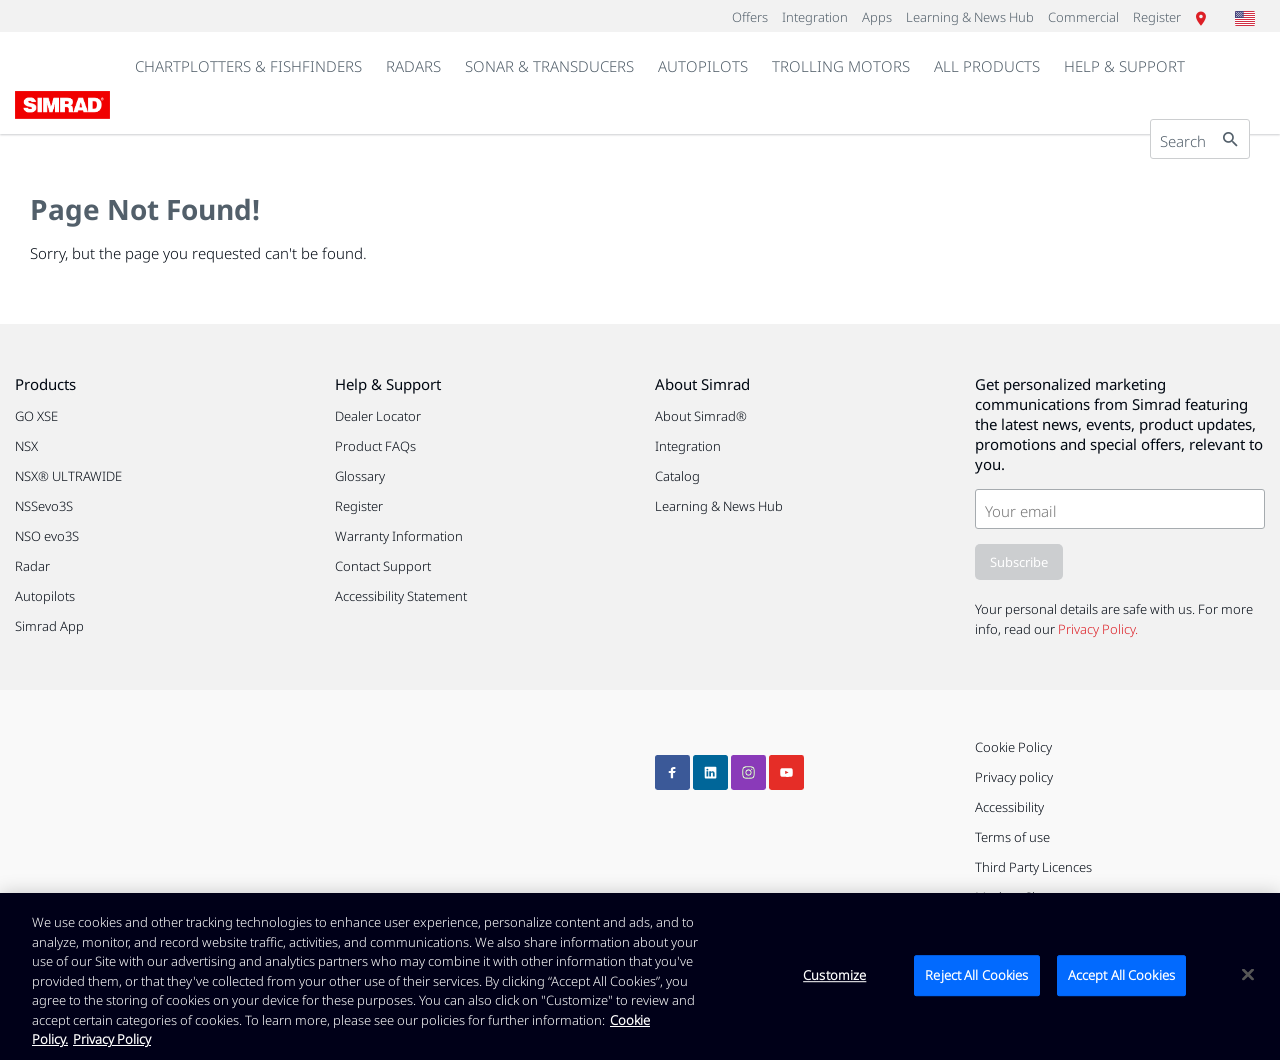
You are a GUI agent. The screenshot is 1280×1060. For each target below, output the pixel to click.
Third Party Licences (1033, 867)
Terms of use (1012, 837)
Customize (834, 975)
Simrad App (49, 626)
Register (359, 506)
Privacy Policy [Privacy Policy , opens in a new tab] (112, 1039)
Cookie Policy (1013, 747)
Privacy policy (1014, 777)
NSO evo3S (47, 536)
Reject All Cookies (976, 975)
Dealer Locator (378, 416)
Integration (688, 446)
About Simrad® (701, 416)
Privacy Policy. (1098, 629)
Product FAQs (375, 446)
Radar (32, 566)
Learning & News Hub (719, 506)
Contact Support (383, 566)
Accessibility (1009, 807)
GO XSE (36, 416)
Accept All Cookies (1121, 975)
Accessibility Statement (401, 596)
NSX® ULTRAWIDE (68, 476)
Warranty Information (399, 536)
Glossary (360, 476)
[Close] (1248, 974)
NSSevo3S (44, 506)
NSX (26, 446)
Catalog (677, 476)
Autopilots (45, 596)
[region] (640, 976)
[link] (413, 67)
